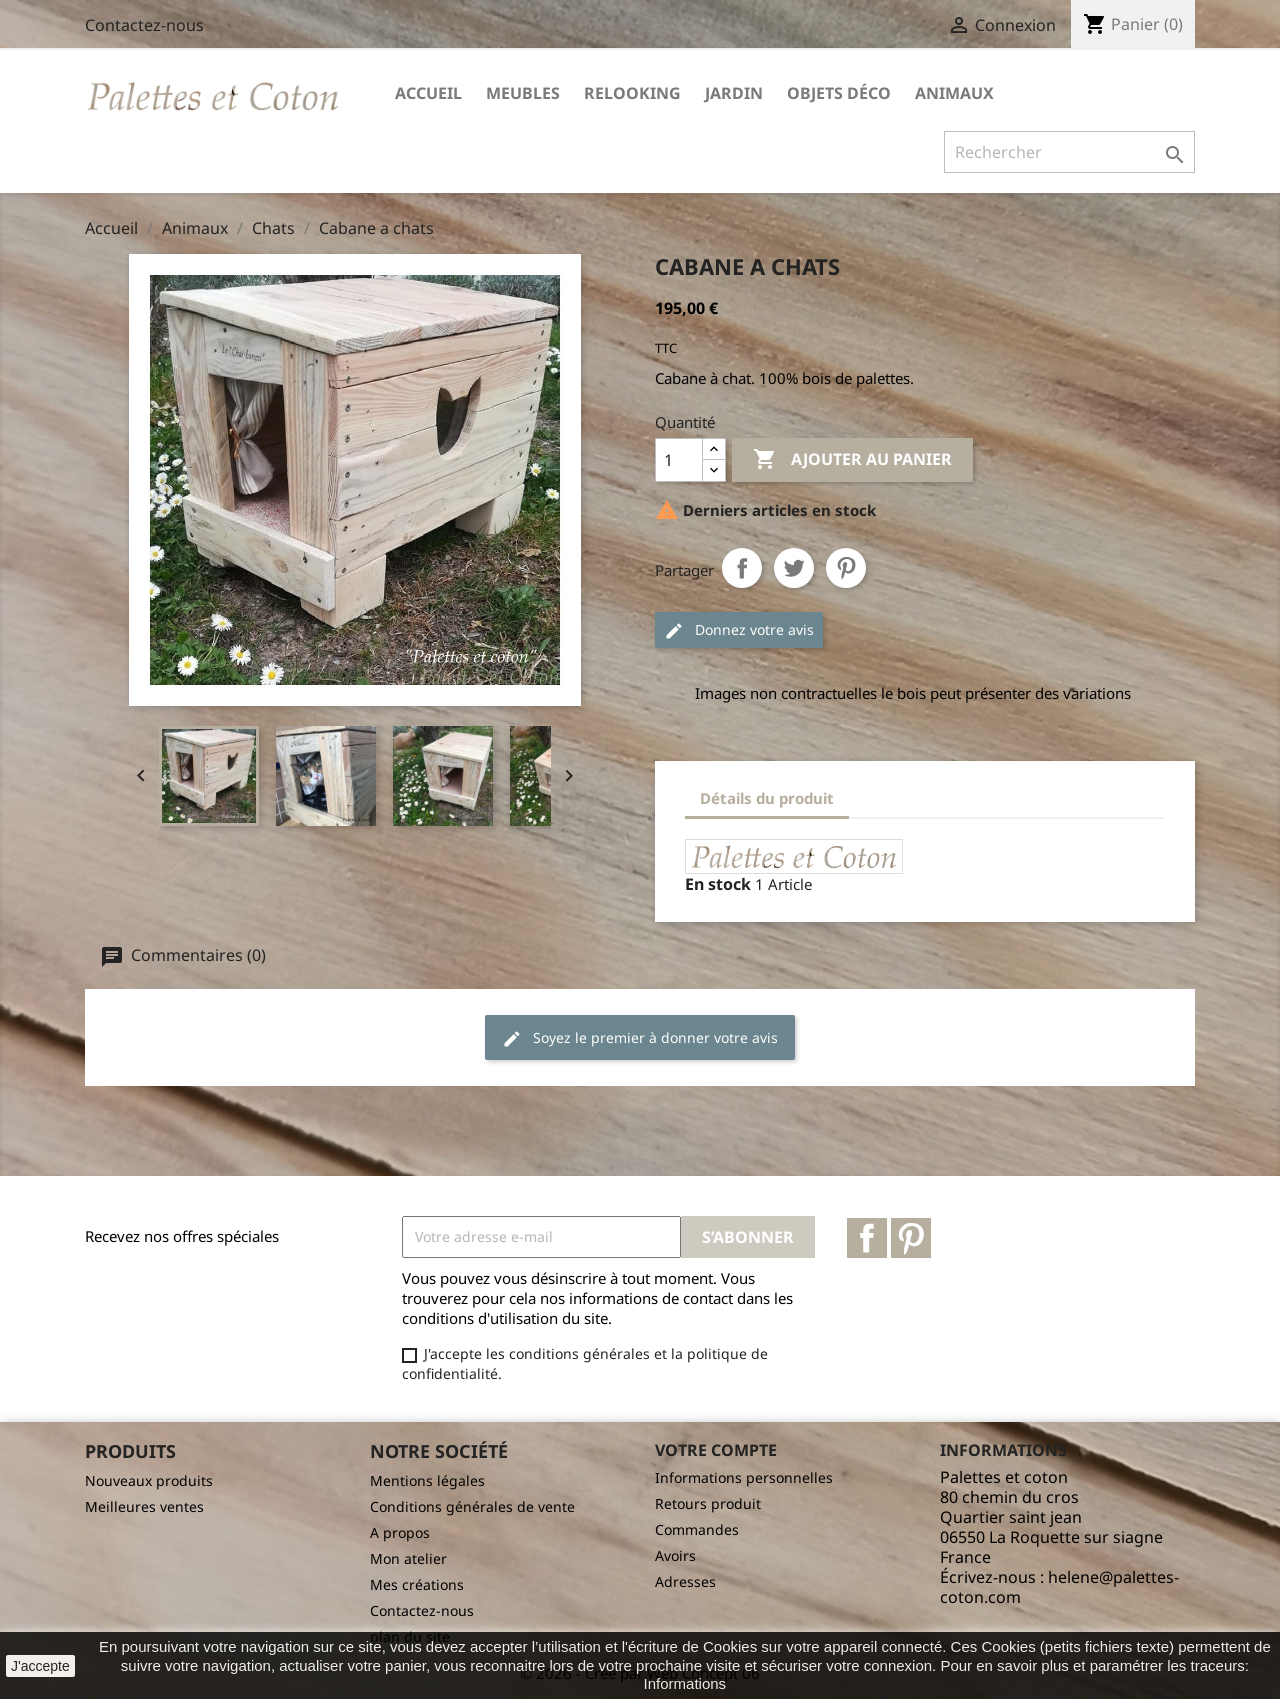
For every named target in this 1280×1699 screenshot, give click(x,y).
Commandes (697, 1529)
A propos (400, 1532)
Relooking (632, 93)
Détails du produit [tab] (767, 798)
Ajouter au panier (852, 460)
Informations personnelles (744, 1477)
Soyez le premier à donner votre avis (640, 1038)
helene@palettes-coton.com (1059, 1587)
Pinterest (846, 568)
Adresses (685, 1581)
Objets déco (839, 93)
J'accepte (40, 1666)
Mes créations (417, 1584)
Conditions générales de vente (472, 1506)
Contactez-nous (144, 25)
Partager (742, 568)
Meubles (523, 93)
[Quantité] (679, 460)
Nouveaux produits (149, 1480)
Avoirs (675, 1555)
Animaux (954, 93)
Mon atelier (408, 1558)
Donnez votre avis (739, 630)
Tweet (794, 568)
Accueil (428, 93)
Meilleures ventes (144, 1506)
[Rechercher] (1069, 152)
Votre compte (716, 1450)
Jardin (734, 93)
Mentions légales (427, 1480)
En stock (718, 884)
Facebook (867, 1238)
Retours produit (708, 1503)
